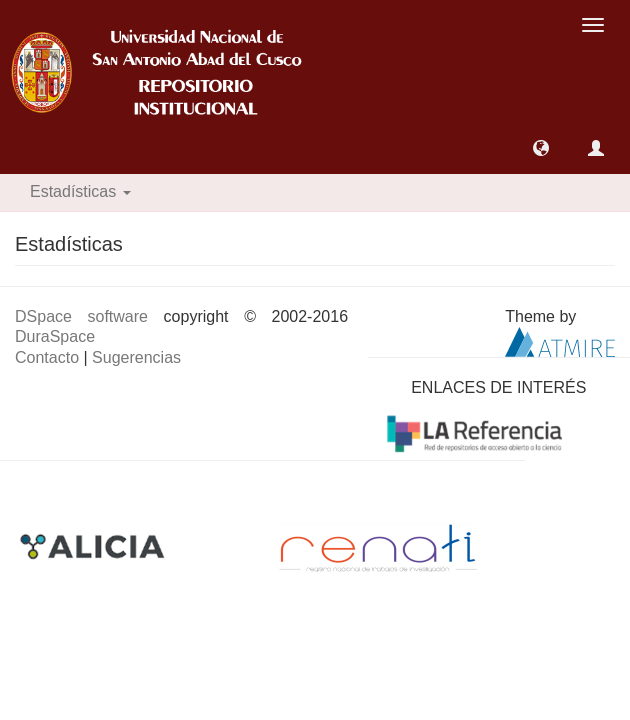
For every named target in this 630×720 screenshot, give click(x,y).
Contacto (47, 357)
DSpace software (81, 316)
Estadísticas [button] (80, 191)
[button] (541, 148)
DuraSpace (55, 336)
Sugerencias (136, 357)
